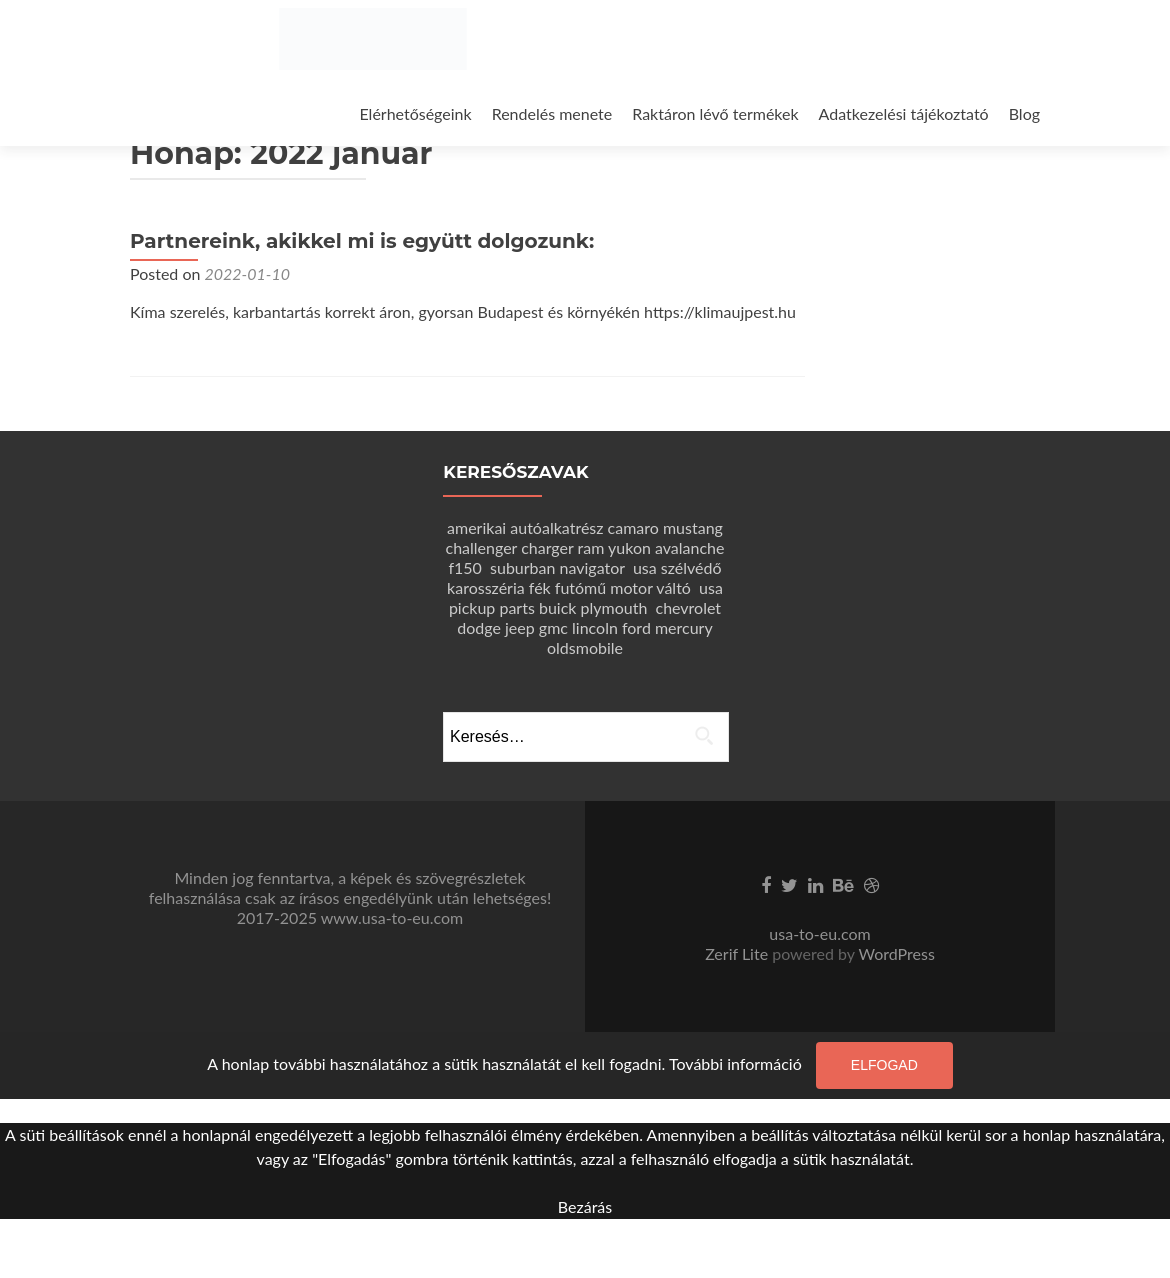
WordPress (895, 953)
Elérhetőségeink (415, 113)
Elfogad (884, 1065)
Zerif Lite (738, 953)
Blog (1024, 113)
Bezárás (585, 1206)
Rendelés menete (552, 113)
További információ (735, 1063)
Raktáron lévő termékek (715, 113)
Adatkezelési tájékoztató (904, 113)
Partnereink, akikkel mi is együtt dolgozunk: (362, 241)
